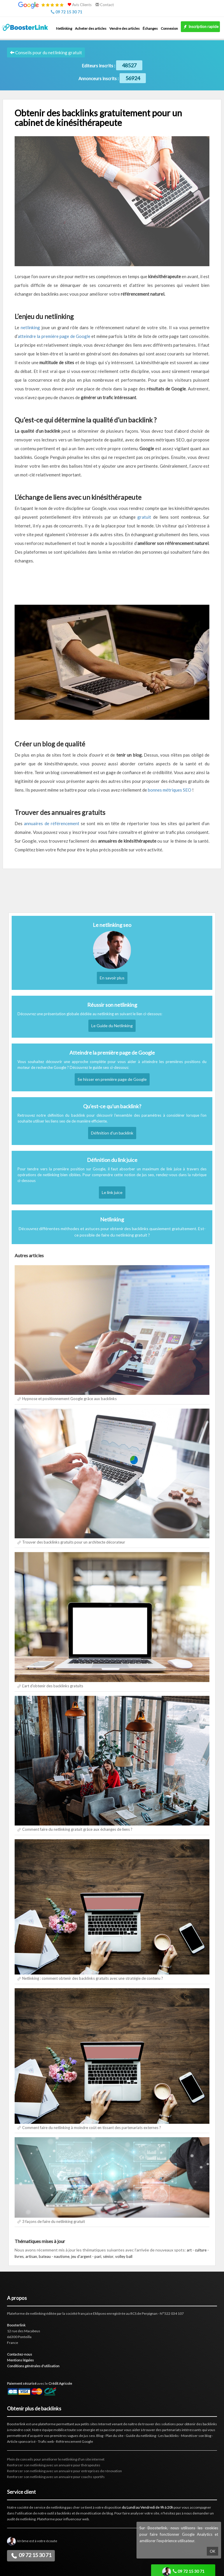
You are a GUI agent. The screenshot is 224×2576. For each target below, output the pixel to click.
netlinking (30, 327)
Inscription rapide (200, 27)
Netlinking (64, 28)
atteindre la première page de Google (54, 336)
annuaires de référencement (51, 823)
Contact (104, 4)
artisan (31, 2256)
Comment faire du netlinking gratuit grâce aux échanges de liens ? (77, 1829)
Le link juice (112, 1192)
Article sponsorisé (21, 2441)
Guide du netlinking (141, 2435)
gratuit (144, 517)
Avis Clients (79, 4)
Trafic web (46, 2441)
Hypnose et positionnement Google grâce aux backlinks (69, 1398)
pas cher (73, 2507)
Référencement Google (74, 2441)
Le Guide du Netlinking (112, 1025)
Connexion (169, 28)
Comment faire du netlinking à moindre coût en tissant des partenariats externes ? (91, 2127)
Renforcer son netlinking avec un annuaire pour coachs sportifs (56, 2477)
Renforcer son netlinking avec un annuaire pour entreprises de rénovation (64, 2471)
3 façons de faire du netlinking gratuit (53, 2221)
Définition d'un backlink (112, 1132)
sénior (108, 2256)
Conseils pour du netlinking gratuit (46, 52)
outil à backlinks (59, 2513)
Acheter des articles (90, 28)
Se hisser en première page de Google (112, 1079)
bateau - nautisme (54, 2256)
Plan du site (114, 2435)
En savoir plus (112, 977)
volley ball (123, 2256)
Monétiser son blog (196, 2435)
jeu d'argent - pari (86, 2256)
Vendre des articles (124, 28)
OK (212, 2551)
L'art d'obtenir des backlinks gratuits (52, 1686)
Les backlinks (168, 2435)
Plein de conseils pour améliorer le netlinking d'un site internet (55, 2459)
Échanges (150, 28)
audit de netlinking (21, 2519)
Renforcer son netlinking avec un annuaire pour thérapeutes (53, 2465)
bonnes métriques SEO (169, 789)
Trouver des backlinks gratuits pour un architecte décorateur (73, 1542)
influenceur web (76, 2519)
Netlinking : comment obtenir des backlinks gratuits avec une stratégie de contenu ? (92, 1978)
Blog (99, 2435)
